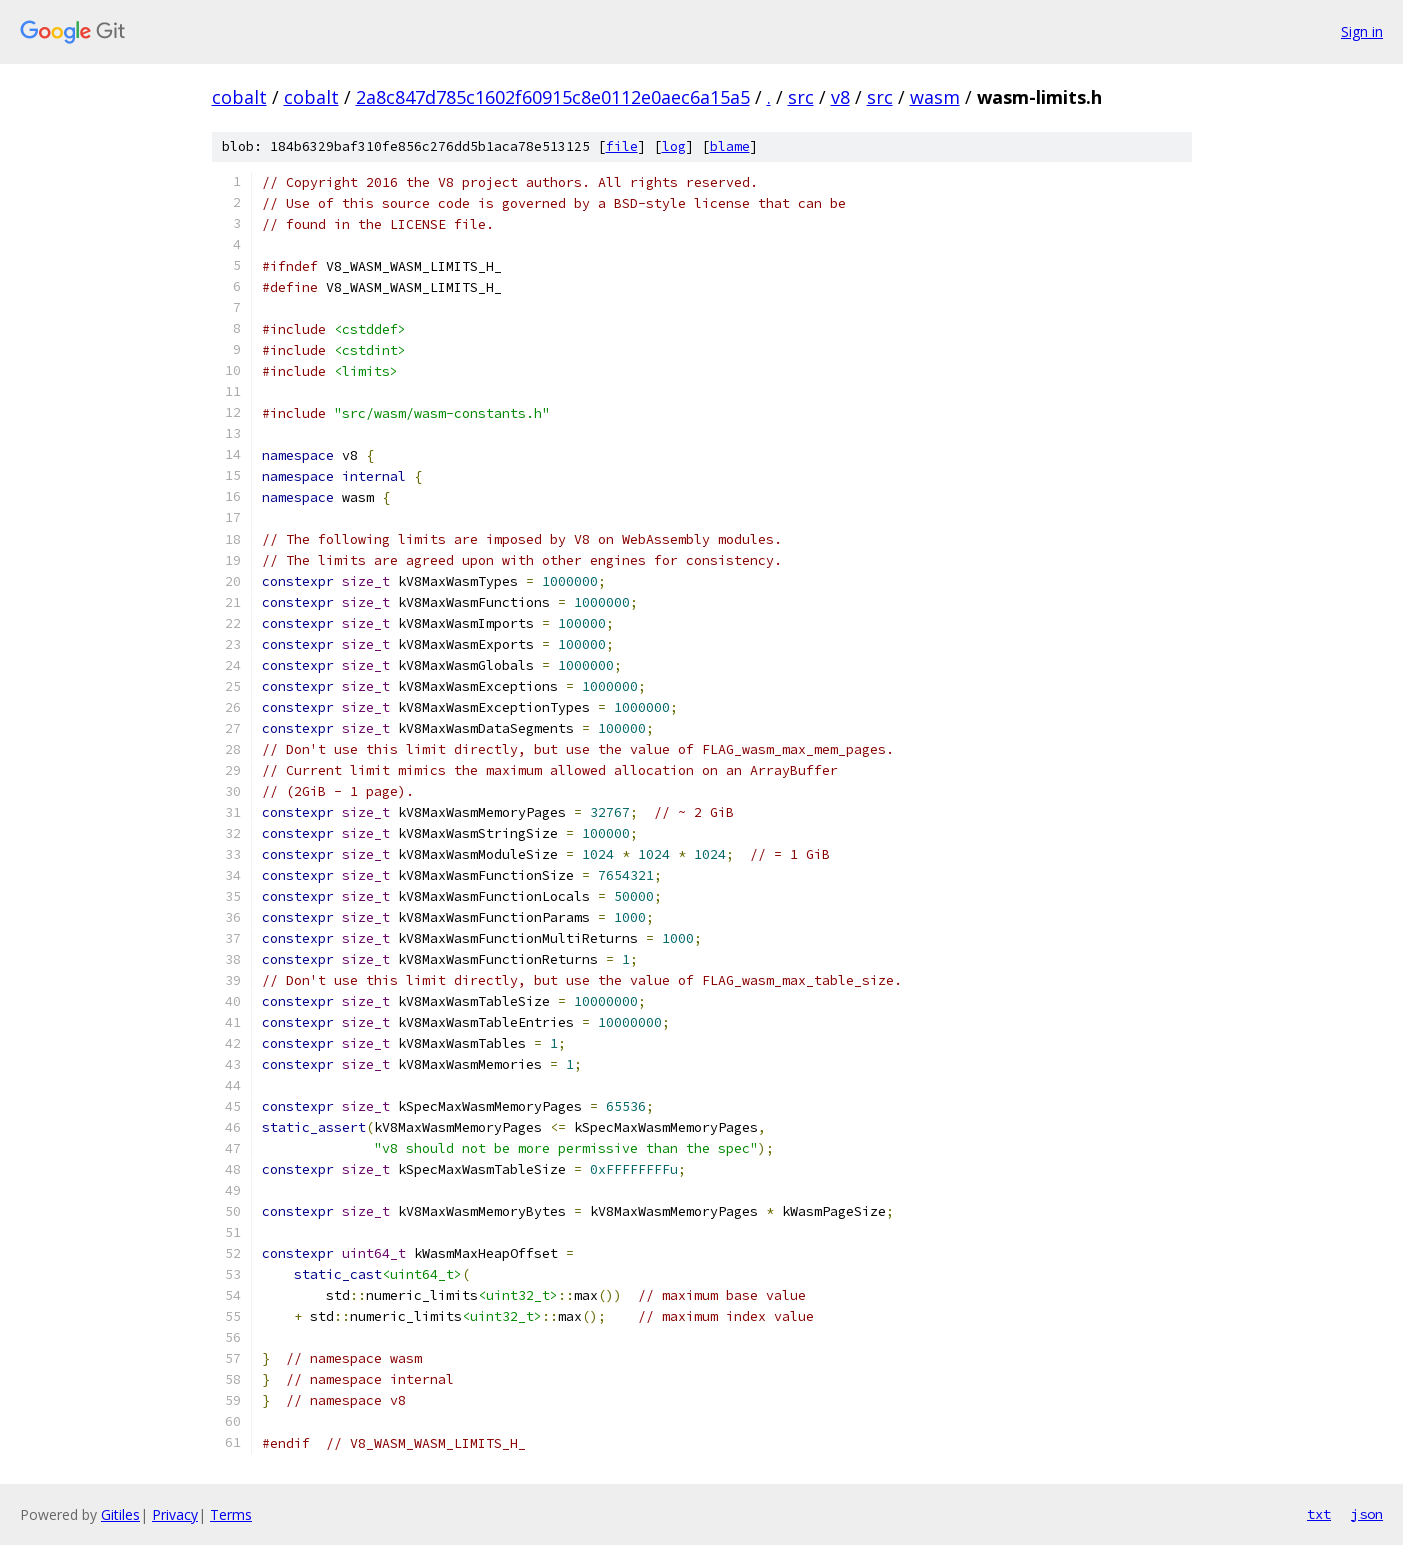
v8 (840, 97)
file (622, 146)
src (801, 97)
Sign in (1362, 31)
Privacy (175, 1514)
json (1367, 1514)
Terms (231, 1514)
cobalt (239, 97)
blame (730, 146)
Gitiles (120, 1514)
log (674, 146)
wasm (935, 97)
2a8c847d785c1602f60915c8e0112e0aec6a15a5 (553, 97)
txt (1319, 1514)
